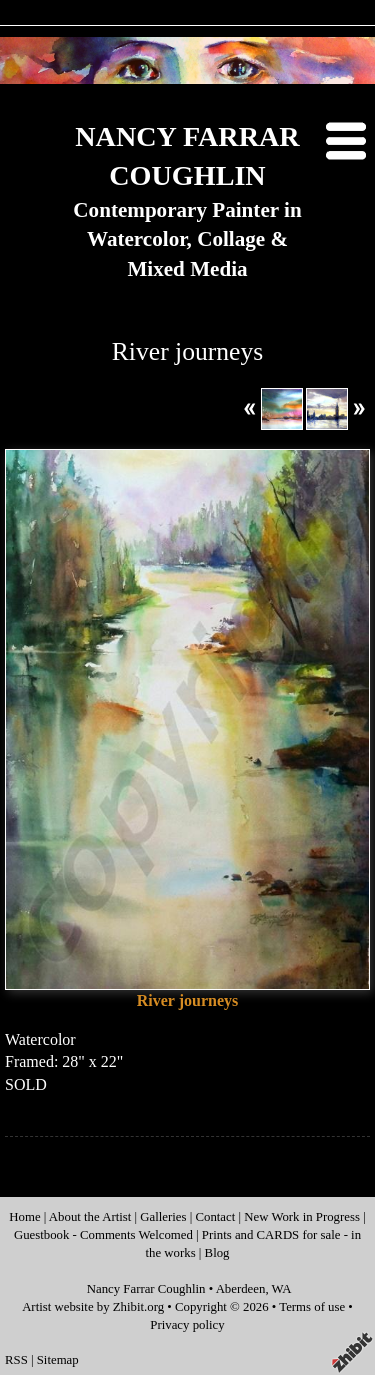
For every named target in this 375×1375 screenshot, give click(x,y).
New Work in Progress (303, 1217)
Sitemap (58, 1360)
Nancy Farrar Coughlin (146, 1289)
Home (24, 1217)
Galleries (163, 1217)
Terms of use (312, 1307)
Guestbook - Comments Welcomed (103, 1235)
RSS (16, 1360)
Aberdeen (241, 1289)
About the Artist (90, 1217)
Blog (217, 1253)
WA (282, 1289)
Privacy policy (187, 1325)
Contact (215, 1217)
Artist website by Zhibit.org (93, 1307)
